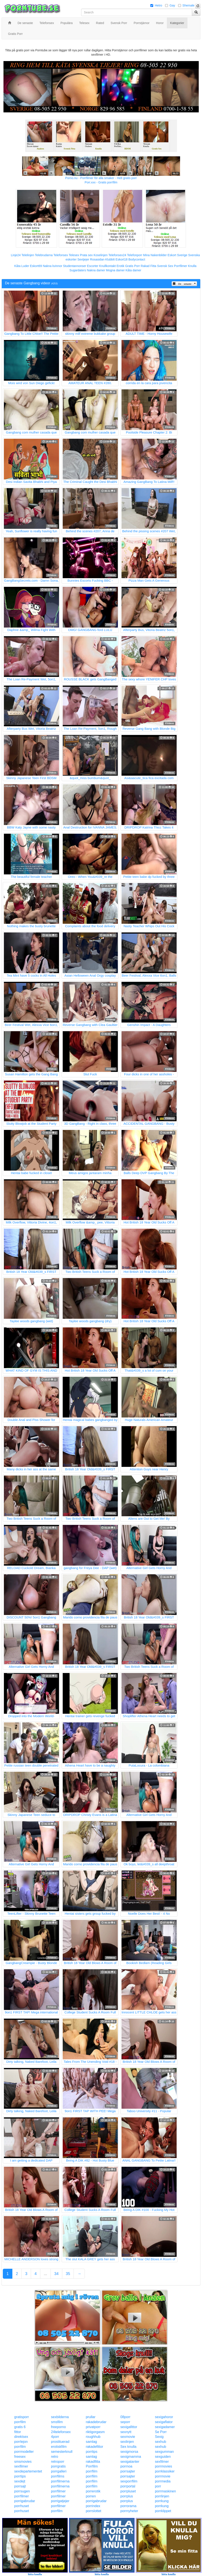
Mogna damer (115, 270)
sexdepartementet (28, 2471)
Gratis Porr (132, 266)
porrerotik (93, 2491)
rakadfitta (93, 2461)
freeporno (58, 2427)
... (45, 2274)
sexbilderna (60, 2417)
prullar (90, 2417)
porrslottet (93, 2511)
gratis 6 (20, 2427)
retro (54, 2456)
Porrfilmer (180, 266)
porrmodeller (24, 2451)
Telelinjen (27, 255)
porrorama (128, 2506)
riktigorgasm (95, 2432)
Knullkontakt (107, 266)
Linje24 (16, 255)
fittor (17, 2432)
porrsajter (127, 2471)
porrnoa (126, 2466)
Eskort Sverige (177, 255)
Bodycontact (136, 259)
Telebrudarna (44, 255)
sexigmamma (130, 2456)
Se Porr (161, 2432)
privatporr (93, 2427)
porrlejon (21, 2441)
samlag (91, 2441)
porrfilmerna (60, 2481)
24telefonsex (61, 2432)
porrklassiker (165, 2471)
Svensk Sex (165, 266)
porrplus (126, 2496)
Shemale (188, 5)
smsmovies (23, 2461)
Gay (172, 5)
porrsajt (20, 2486)
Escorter (92, 266)
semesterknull (61, 2451)
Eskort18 (122, 259)
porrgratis (58, 2466)
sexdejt (19, 2481)
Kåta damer (133, 270)
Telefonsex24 (117, 255)
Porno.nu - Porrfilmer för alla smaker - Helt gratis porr (101, 178)
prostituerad (60, 2441)
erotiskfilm (59, 2446)
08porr (125, 2417)
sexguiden (163, 2456)
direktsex (21, 2436)
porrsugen (22, 2491)
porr (158, 2486)
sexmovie (127, 2436)
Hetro (158, 5)
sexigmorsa (129, 2451)
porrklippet (163, 2511)
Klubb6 (110, 259)
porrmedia (163, 2481)
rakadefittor (94, 2446)
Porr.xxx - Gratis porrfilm (101, 182)
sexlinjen (127, 2441)
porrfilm (20, 2422)
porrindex (93, 2506)
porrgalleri (58, 2471)
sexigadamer (165, 2427)
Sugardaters (77, 270)
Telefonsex (60, 255)
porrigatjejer (60, 2501)
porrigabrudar (24, 2501)
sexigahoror (164, 2417)
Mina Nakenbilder (155, 255)
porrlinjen (162, 2496)
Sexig (159, 2436)
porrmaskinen (165, 2491)
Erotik (120, 266)
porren (91, 2496)
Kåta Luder (21, 266)
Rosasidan (97, 259)
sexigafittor (128, 2427)
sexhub (160, 2441)
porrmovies (163, 2466)
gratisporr (21, 2417)
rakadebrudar (96, 2422)
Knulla (192, 266)
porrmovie (162, 2476)
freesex (20, 2456)
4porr (55, 2436)
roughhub (93, 2436)
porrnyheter (129, 2511)
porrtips (91, 2451)
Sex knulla (128, 2446)
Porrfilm (92, 2466)
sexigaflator (164, 2422)
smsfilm (57, 2422)
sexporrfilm (128, 2481)
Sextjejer (83, 259)
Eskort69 (36, 266)
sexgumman (164, 2451)
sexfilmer (162, 2461)
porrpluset (128, 2491)
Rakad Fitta (148, 266)
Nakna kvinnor (52, 266)
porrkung (162, 2501)
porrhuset (21, 2506)
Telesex (74, 255)
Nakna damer (96, 270)
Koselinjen (101, 255)
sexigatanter (129, 2461)
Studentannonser (74, 266)
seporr (125, 2422)
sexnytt (125, 2432)
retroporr (57, 2461)
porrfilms (57, 2476)
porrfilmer (58, 2491)
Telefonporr (134, 255)
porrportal (127, 2486)
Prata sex (86, 255)
